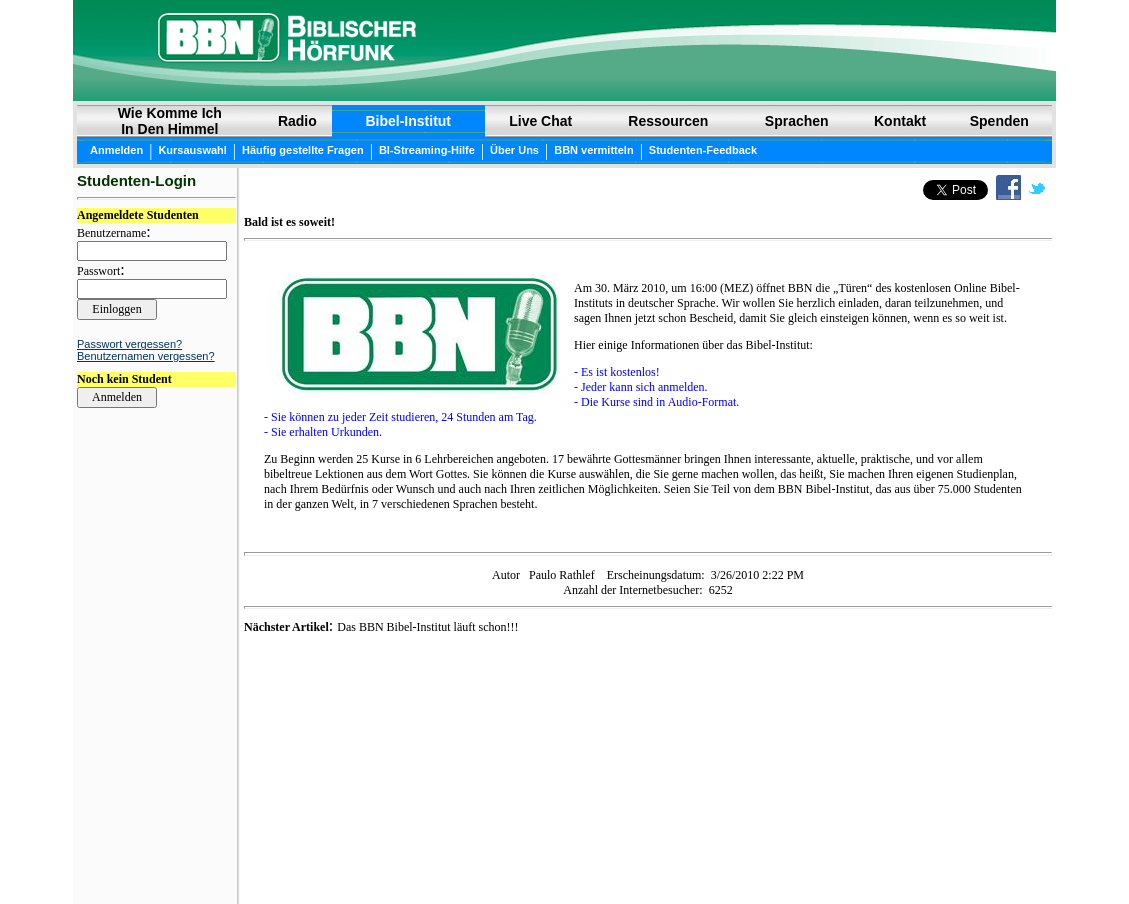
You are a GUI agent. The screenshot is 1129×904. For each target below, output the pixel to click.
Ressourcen (668, 121)
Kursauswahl (192, 150)
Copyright (553, 855)
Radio (297, 121)
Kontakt (900, 121)
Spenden (999, 121)
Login (92, 856)
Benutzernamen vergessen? (146, 356)
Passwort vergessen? (129, 344)
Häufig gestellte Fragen (303, 150)
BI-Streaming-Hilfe (427, 150)
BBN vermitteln (593, 150)
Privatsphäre (632, 855)
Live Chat (540, 121)
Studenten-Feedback (703, 150)
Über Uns (514, 150)
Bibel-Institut (408, 121)
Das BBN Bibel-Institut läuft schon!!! (427, 627)
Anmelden (116, 150)
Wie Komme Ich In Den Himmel (170, 121)
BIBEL (495, 855)
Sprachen (797, 121)
